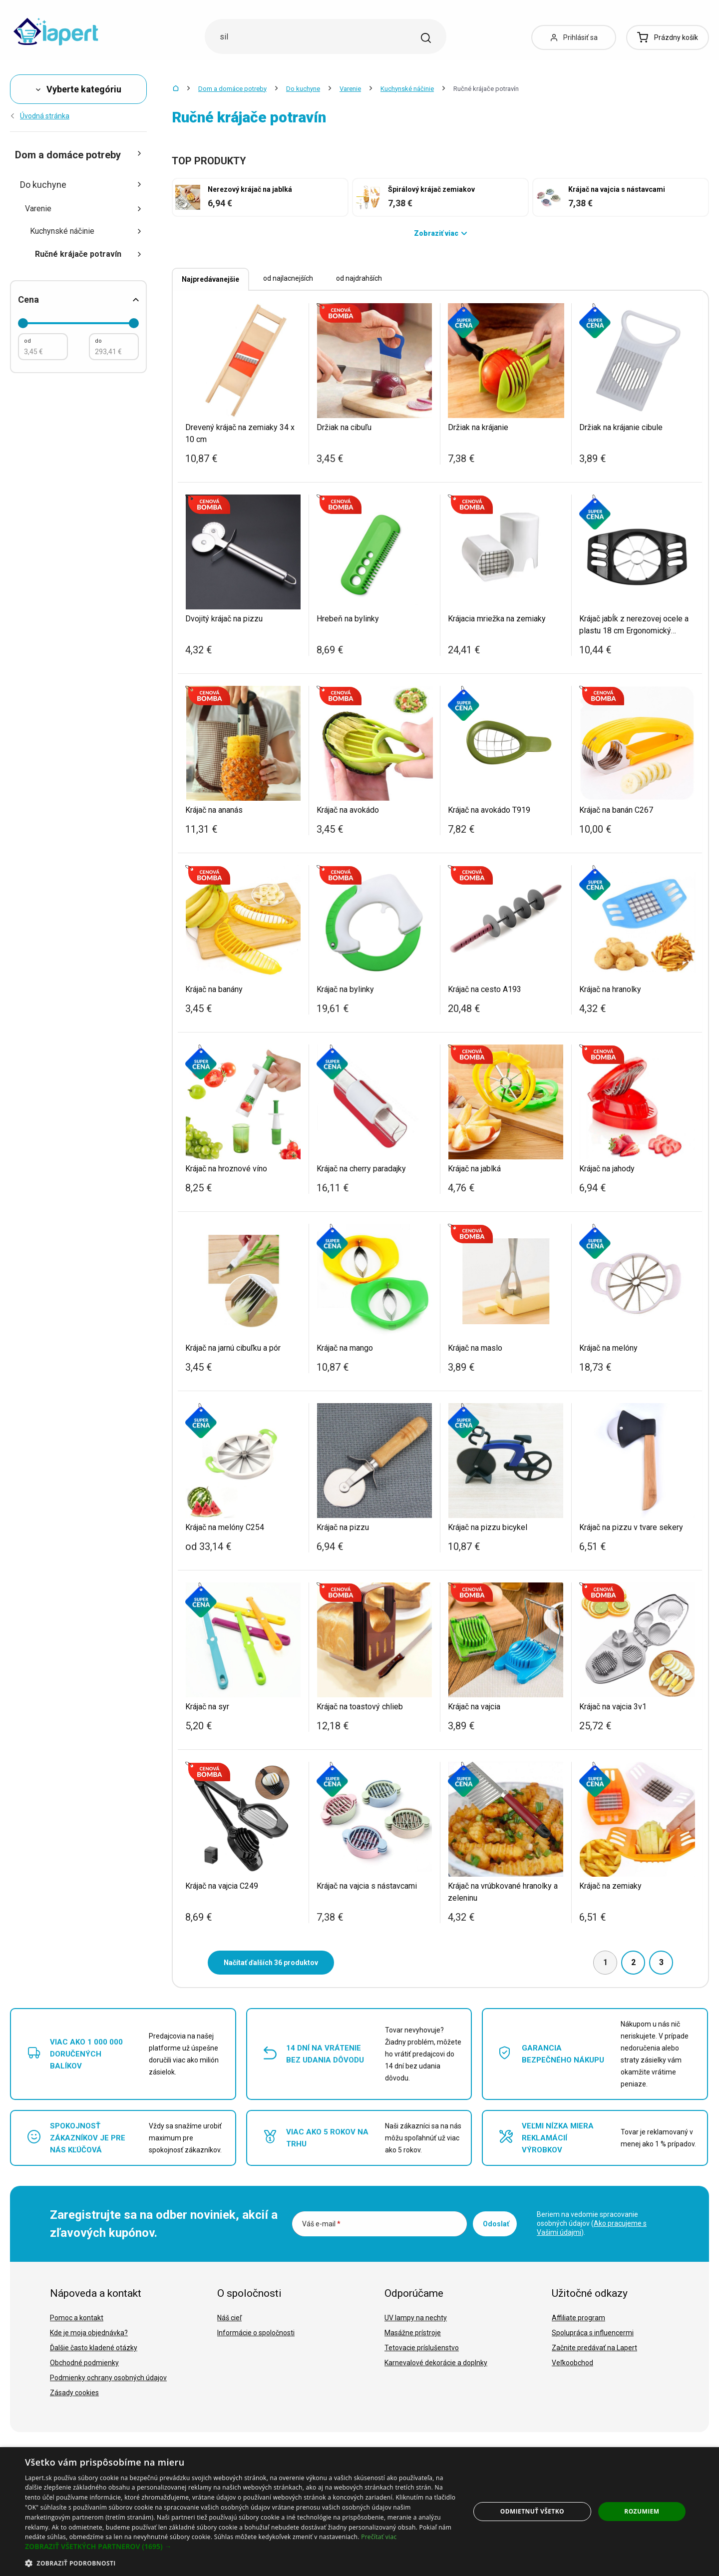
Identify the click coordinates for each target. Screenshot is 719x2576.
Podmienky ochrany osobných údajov (108, 2378)
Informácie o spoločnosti (256, 2333)
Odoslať (496, 2224)
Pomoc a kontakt (76, 2318)
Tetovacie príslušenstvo (421, 2348)
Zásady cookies (74, 2393)
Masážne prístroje (412, 2333)
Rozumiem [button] (641, 2511)
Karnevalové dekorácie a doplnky (435, 2363)
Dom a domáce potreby (232, 88)
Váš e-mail (321, 2223)
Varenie (350, 88)
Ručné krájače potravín (88, 254)
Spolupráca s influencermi (593, 2333)
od (27, 341)
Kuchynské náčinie (407, 88)
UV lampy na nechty (415, 2318)
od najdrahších (359, 278)
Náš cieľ (229, 2318)
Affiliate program (578, 2318)
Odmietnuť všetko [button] (532, 2511)
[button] (241, 2546)
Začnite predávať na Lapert (594, 2348)
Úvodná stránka (39, 116)
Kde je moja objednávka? (89, 2333)
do (98, 341)
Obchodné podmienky (84, 2363)
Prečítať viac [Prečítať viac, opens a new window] (378, 2537)
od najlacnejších (288, 278)
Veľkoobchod (572, 2363)
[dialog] (359, 2511)
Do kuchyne (303, 88)
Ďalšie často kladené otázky (93, 2348)
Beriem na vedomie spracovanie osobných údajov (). (592, 2223)
